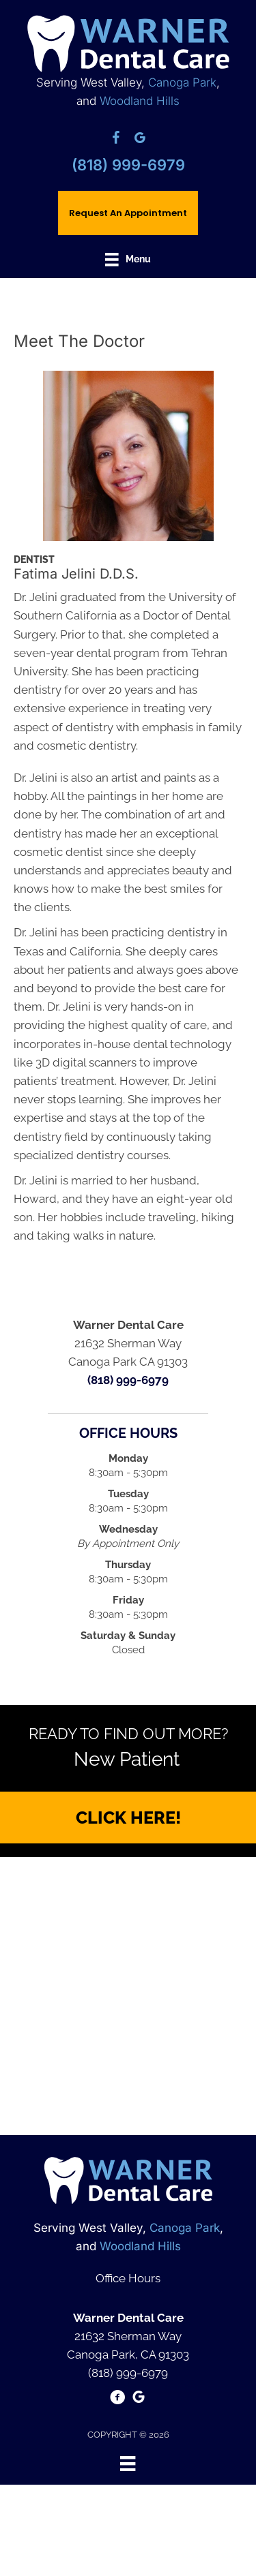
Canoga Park (182, 82)
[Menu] (128, 259)
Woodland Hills (140, 101)
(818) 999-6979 (128, 165)
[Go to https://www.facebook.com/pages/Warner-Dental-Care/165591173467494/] (116, 140)
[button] (128, 1817)
